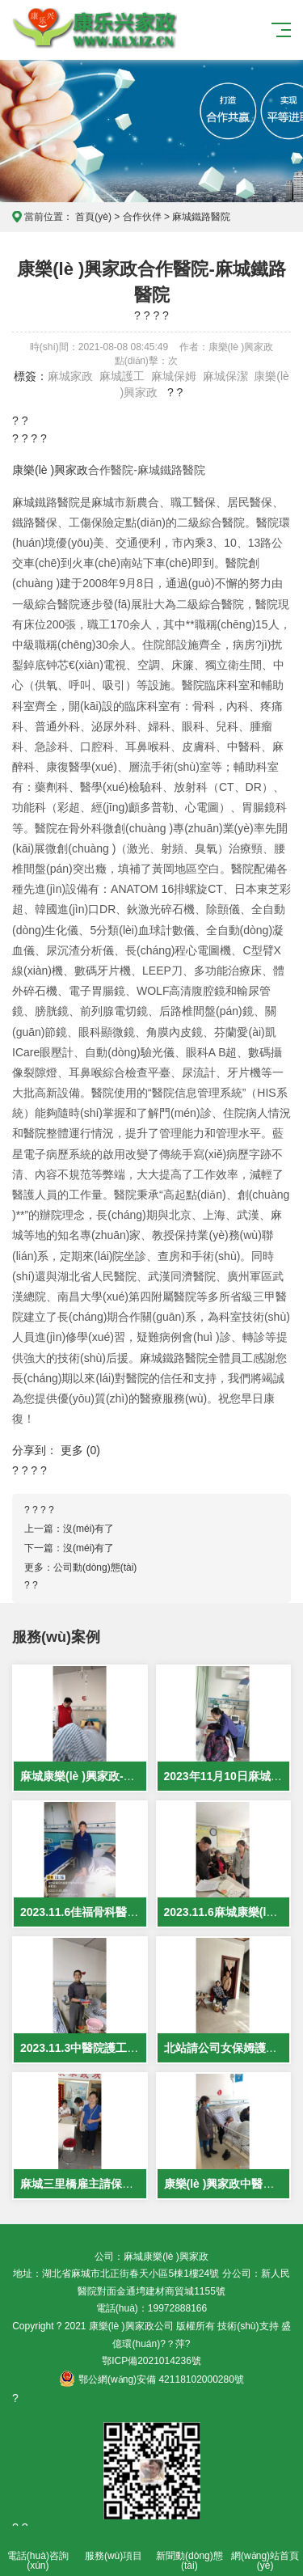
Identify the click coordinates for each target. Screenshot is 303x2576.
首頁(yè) (93, 216)
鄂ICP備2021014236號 (151, 2361)
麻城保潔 (225, 376)
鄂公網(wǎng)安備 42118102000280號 (151, 2379)
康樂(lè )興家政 (50, 469)
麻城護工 (122, 376)
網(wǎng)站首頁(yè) (265, 2551)
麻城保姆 (173, 376)
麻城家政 (70, 376)
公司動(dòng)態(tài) (95, 1567)
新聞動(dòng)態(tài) (190, 2551)
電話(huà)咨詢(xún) (38, 2551)
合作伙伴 (142, 216)
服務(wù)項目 (114, 2546)
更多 (72, 1450)
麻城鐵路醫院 (201, 216)
